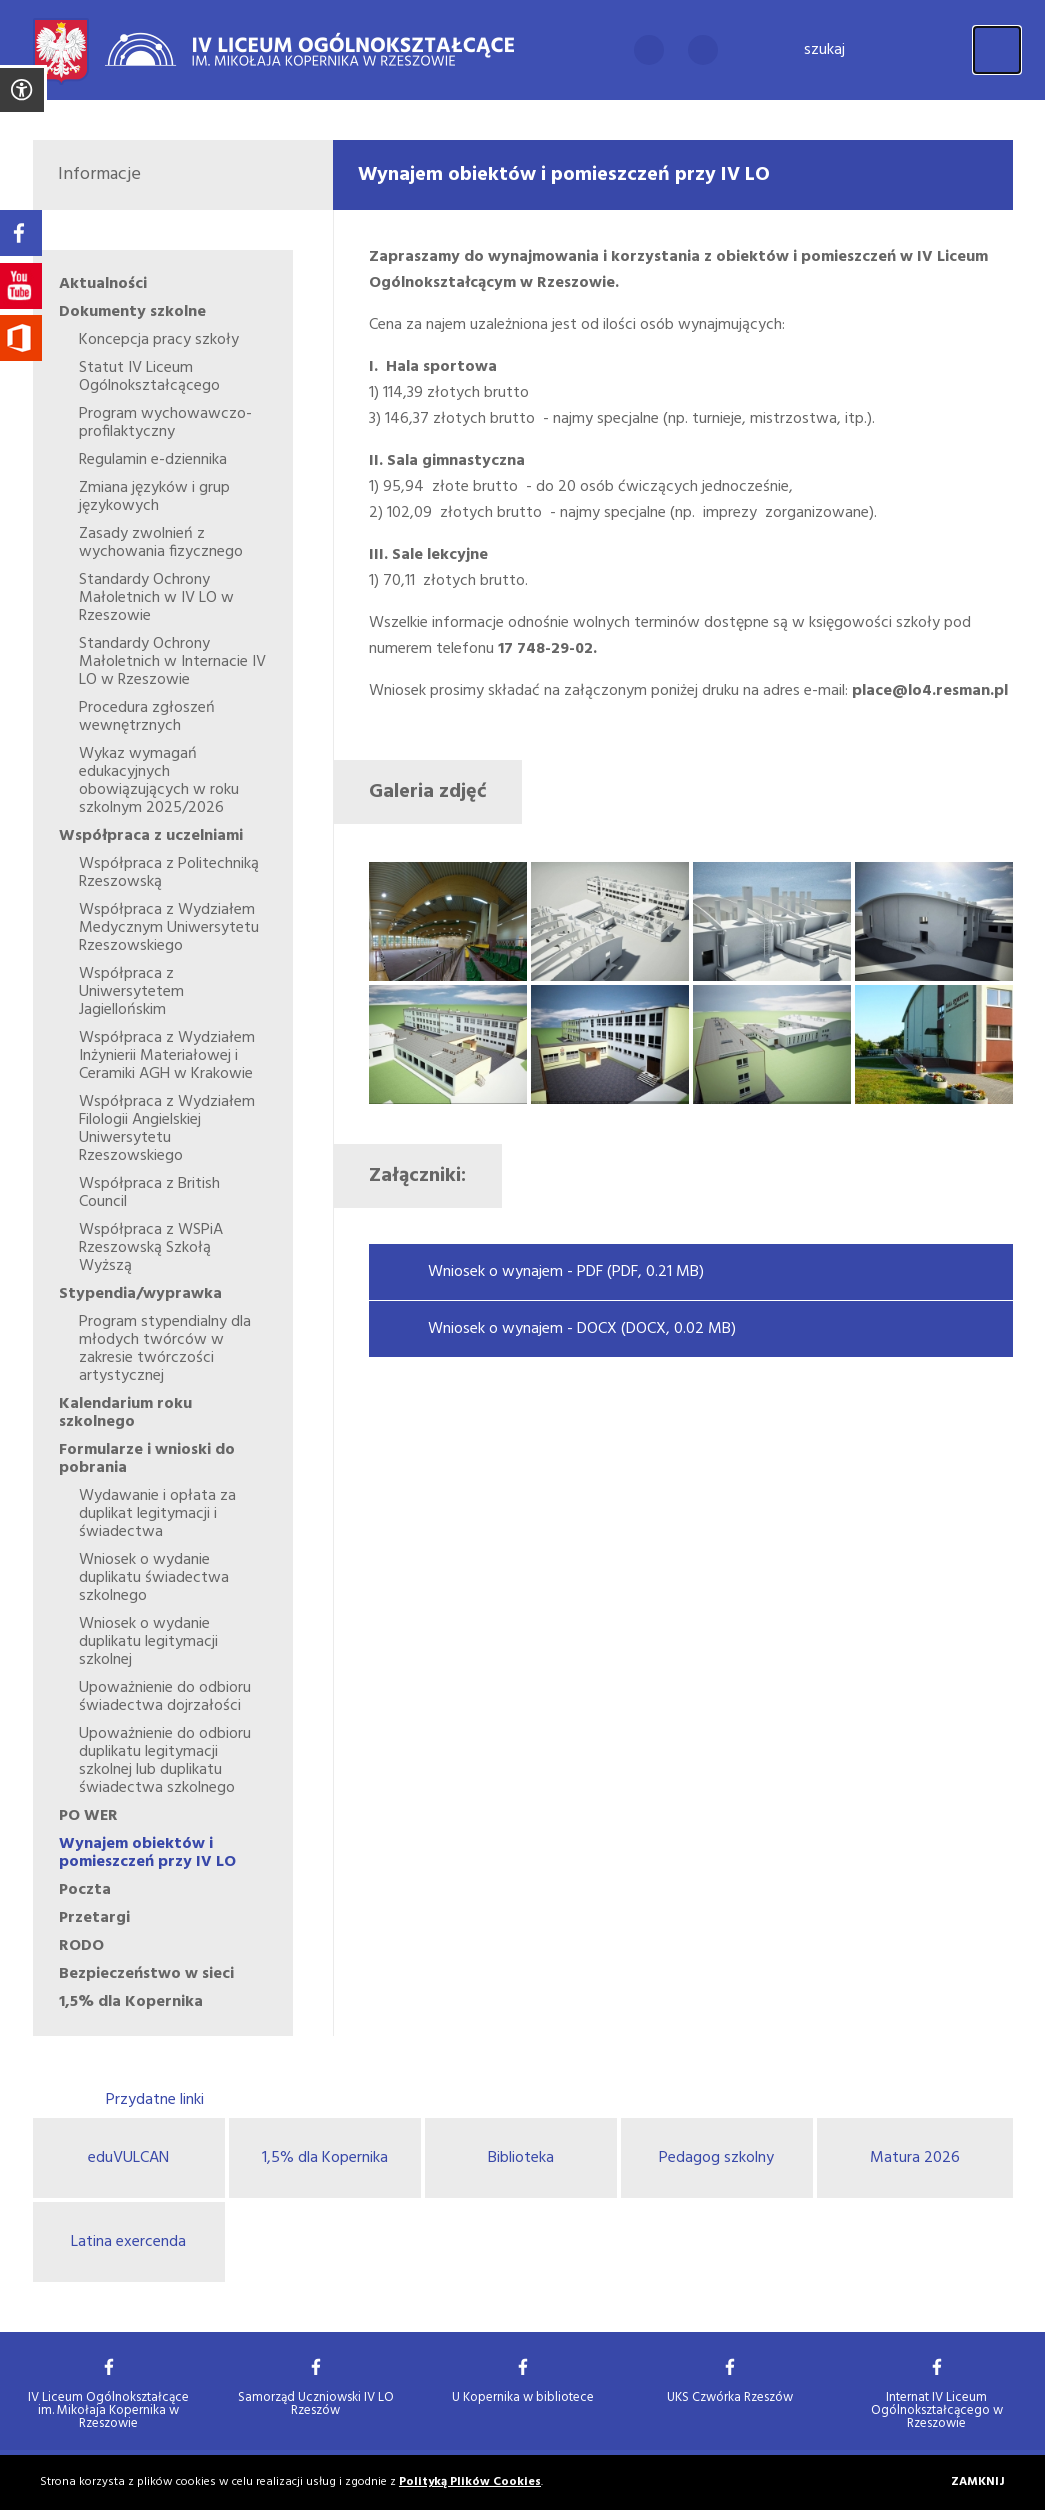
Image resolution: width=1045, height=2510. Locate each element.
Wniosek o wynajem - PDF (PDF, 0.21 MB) (566, 1272)
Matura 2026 (915, 2158)
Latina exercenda (128, 2242)
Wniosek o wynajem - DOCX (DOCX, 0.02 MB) (582, 1329)
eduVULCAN (128, 2158)
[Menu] (997, 50)
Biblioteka (521, 2158)
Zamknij (978, 2482)
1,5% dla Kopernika (325, 2158)
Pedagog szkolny (716, 2158)
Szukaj (824, 50)
